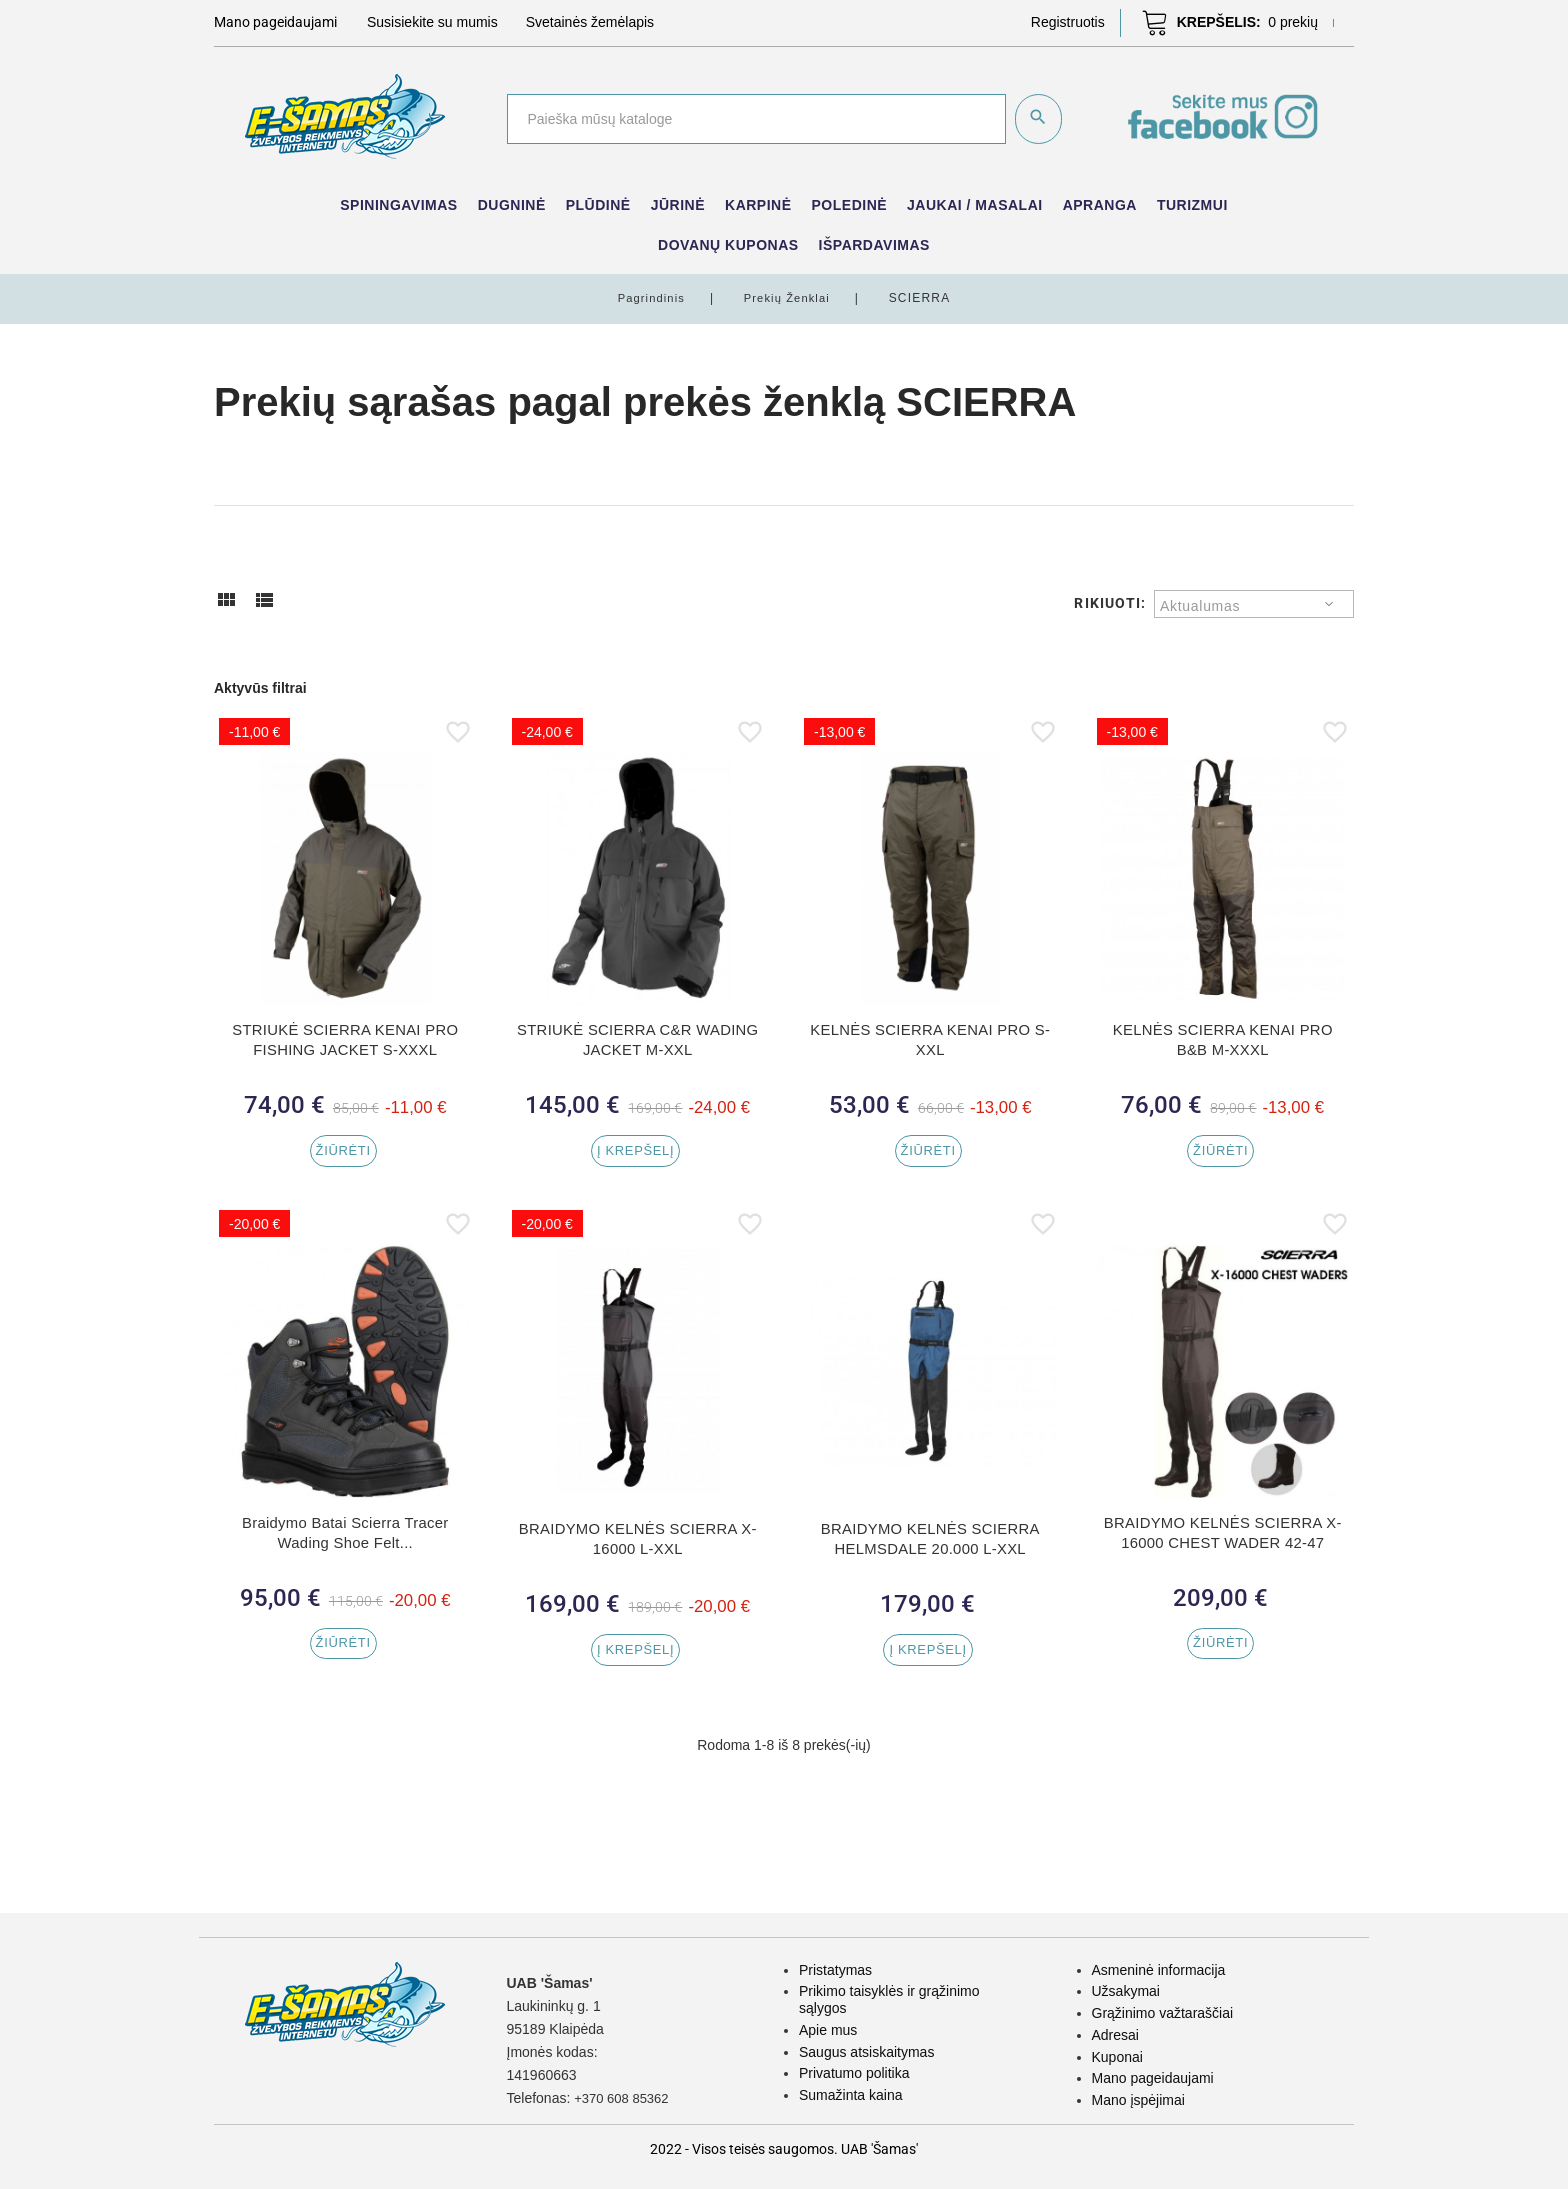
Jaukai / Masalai (975, 205)
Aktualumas (1200, 606)
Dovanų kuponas (728, 245)
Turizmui (1192, 205)
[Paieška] (754, 119)
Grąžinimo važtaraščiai (1163, 2013)
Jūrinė (678, 205)
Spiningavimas (398, 205)
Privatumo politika (854, 2073)
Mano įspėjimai (1138, 2100)
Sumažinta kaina (851, 2095)
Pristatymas (835, 1970)
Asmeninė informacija (1159, 1970)
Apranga (1100, 205)
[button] (1068, 22)
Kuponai (1117, 2057)
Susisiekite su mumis (432, 22)
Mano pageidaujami (1153, 2078)
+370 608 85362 (625, 2098)
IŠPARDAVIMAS (874, 245)
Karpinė (758, 205)
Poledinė (850, 205)
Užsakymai (1126, 1991)
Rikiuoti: (1110, 603)
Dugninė (512, 205)
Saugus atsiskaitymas (866, 2052)
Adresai (1115, 2035)
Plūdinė (598, 205)
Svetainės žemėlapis (590, 22)
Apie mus (828, 2030)
